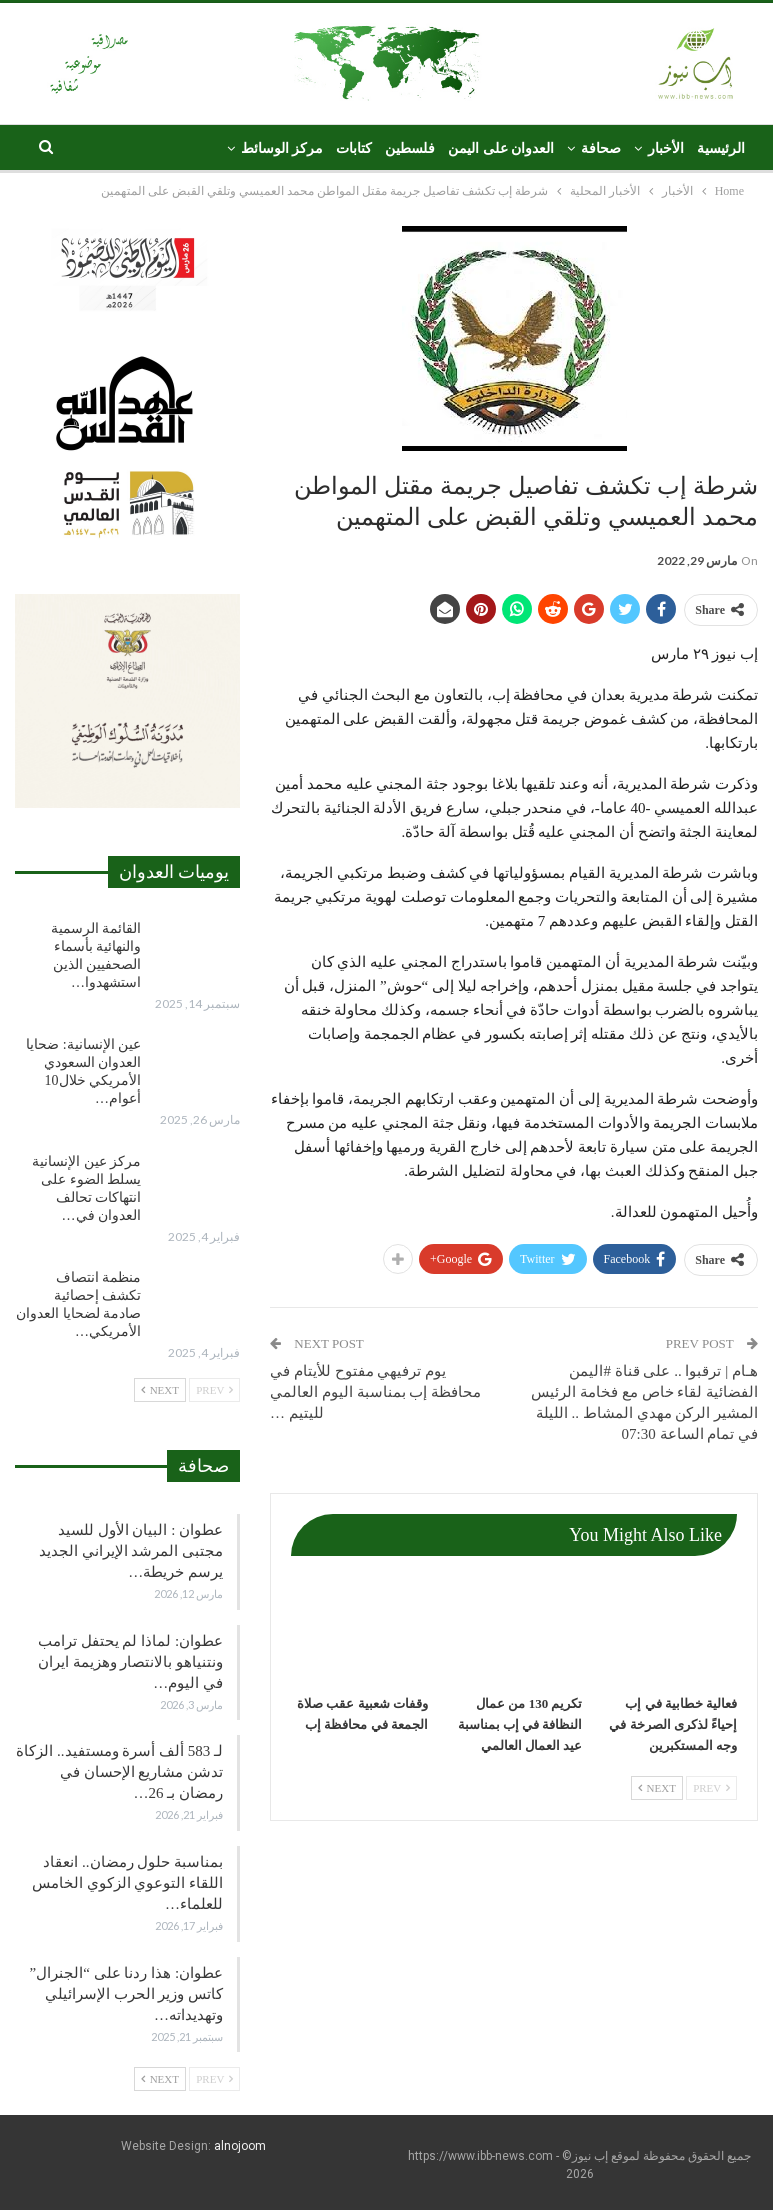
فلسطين (410, 148)
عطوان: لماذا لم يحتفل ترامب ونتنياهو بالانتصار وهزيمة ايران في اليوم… (130, 1662)
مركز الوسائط (282, 148)
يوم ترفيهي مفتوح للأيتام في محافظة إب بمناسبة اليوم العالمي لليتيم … (375, 1392)
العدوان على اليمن (501, 148)
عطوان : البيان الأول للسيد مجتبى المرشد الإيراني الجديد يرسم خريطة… (131, 1551)
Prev (711, 1788)
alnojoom (240, 2146)
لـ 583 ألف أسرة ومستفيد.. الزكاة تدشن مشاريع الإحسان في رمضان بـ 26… (119, 1772)
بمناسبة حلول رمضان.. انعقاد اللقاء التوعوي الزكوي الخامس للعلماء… (127, 1883)
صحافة (601, 148)
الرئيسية (721, 148)
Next (657, 1788)
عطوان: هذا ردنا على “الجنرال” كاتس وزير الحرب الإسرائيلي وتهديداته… (126, 1994)
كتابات (354, 148)
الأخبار (666, 148)
